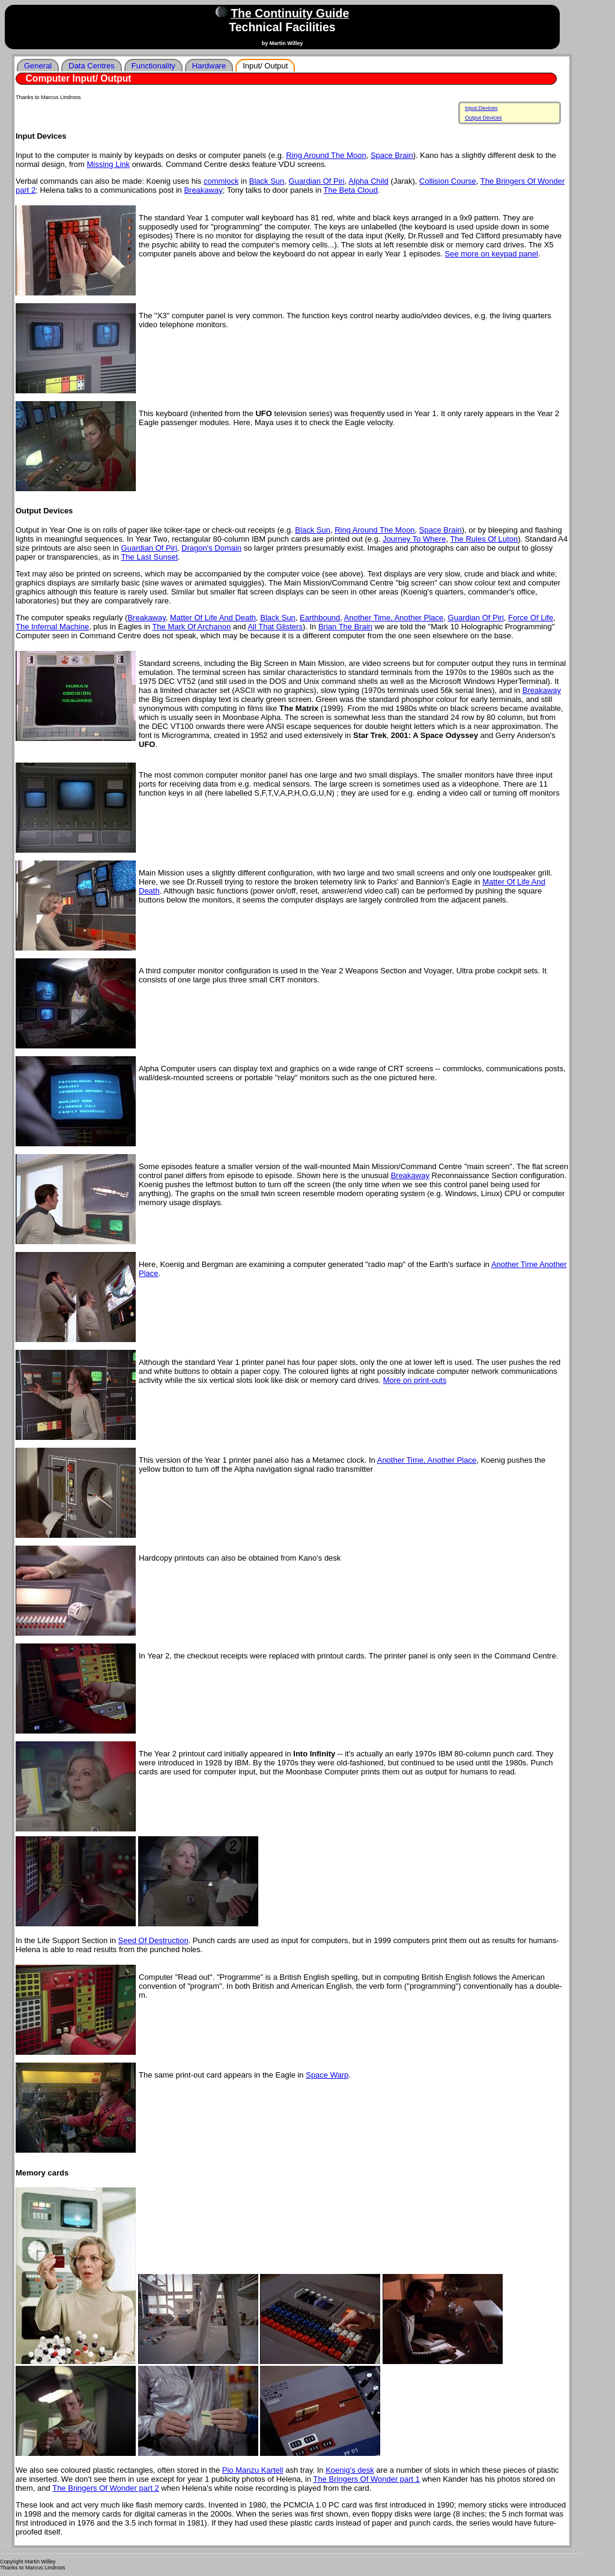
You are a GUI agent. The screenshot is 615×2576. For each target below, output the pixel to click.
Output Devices (483, 118)
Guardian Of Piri (317, 181)
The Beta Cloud (351, 190)
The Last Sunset (149, 556)
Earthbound (320, 617)
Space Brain (392, 155)
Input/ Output (265, 65)
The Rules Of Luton (484, 538)
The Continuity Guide (290, 13)
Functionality (153, 65)
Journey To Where (414, 538)
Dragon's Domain (211, 547)
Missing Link (108, 164)
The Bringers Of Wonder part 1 (367, 2479)
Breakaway (203, 190)
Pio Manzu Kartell (252, 2470)
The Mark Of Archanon (191, 626)
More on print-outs (415, 1380)
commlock (221, 181)
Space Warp (327, 2074)
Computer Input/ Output (79, 78)
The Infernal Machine (52, 626)
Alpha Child (368, 181)
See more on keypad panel (491, 253)
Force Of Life (530, 617)
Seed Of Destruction (153, 1940)
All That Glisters (275, 626)
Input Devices (481, 108)
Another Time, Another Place (393, 617)
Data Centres (91, 65)
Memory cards (42, 2172)
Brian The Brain (345, 626)
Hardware (209, 65)
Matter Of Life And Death (213, 617)
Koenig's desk (350, 2470)
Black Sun (267, 181)
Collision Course (447, 181)
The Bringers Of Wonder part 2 (105, 2488)
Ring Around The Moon (326, 155)
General (38, 65)
